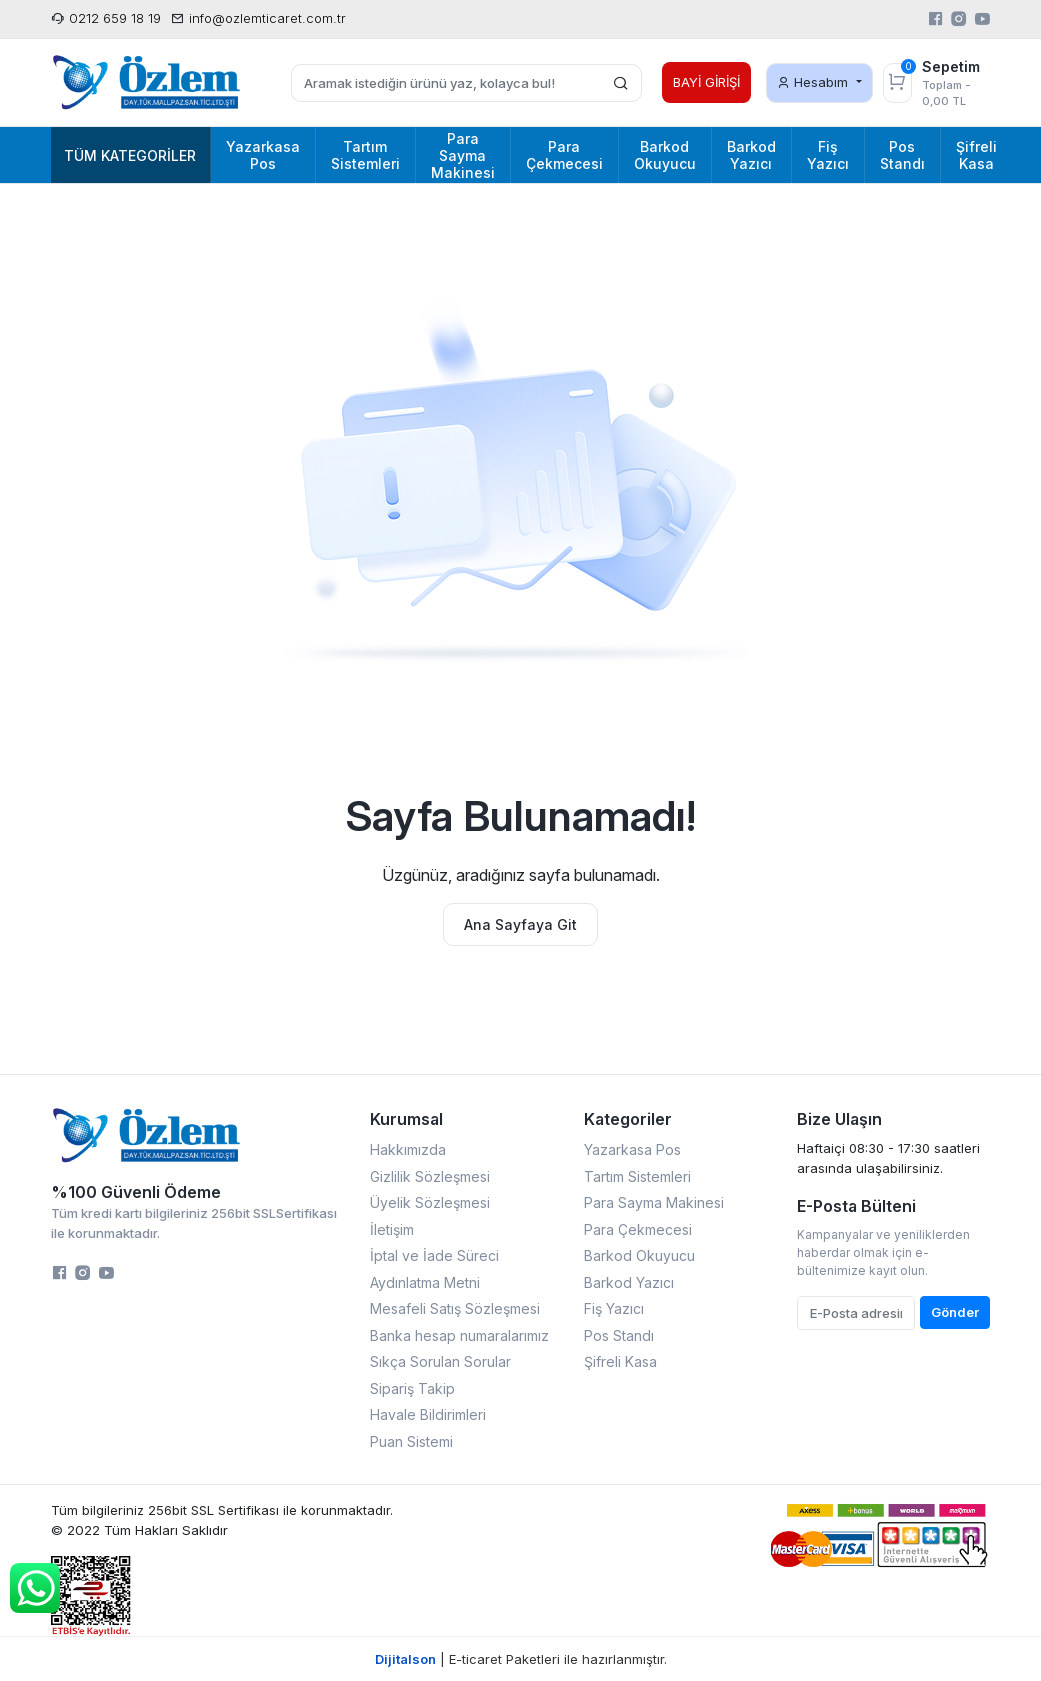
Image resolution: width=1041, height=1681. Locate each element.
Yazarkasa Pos (632, 1149)
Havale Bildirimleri (428, 1414)
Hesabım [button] (814, 82)
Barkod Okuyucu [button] (665, 155)
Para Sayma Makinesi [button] (463, 155)
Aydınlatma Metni (425, 1282)
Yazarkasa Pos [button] (263, 155)
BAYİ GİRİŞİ (706, 82)
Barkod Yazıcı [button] (751, 155)
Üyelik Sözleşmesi (430, 1202)
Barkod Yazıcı (629, 1282)
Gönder (955, 1312)
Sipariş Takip (412, 1388)
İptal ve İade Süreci (434, 1255)
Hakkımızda (408, 1149)
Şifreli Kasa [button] (976, 155)
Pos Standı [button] (902, 155)
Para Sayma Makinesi (654, 1202)
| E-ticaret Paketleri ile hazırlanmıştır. (521, 1659)
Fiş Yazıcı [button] (828, 155)
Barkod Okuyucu (639, 1255)
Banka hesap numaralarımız (459, 1335)
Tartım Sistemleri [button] (365, 155)
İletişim (392, 1229)
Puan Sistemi (411, 1441)
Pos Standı (619, 1335)
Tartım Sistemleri (637, 1176)
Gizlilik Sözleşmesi (430, 1176)
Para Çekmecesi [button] (564, 155)
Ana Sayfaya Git (520, 924)
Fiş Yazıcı (614, 1308)
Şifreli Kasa (620, 1361)
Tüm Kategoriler (130, 155)
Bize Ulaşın (839, 1119)
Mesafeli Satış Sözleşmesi (455, 1308)
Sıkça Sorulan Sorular (440, 1361)
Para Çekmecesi (638, 1229)
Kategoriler (628, 1119)
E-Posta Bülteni (856, 1206)
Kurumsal (406, 1119)
